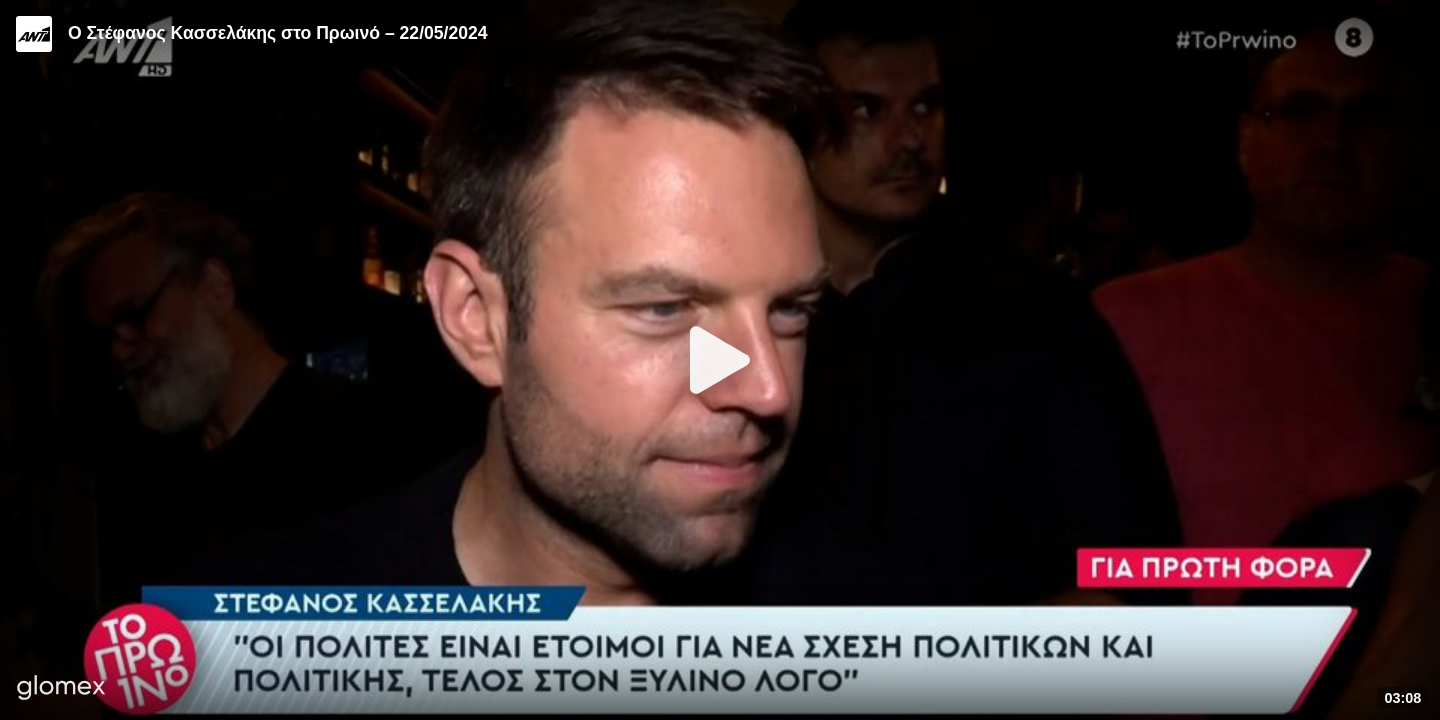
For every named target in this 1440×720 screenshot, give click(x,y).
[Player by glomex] (61, 689)
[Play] (720, 360)
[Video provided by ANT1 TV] (34, 34)
